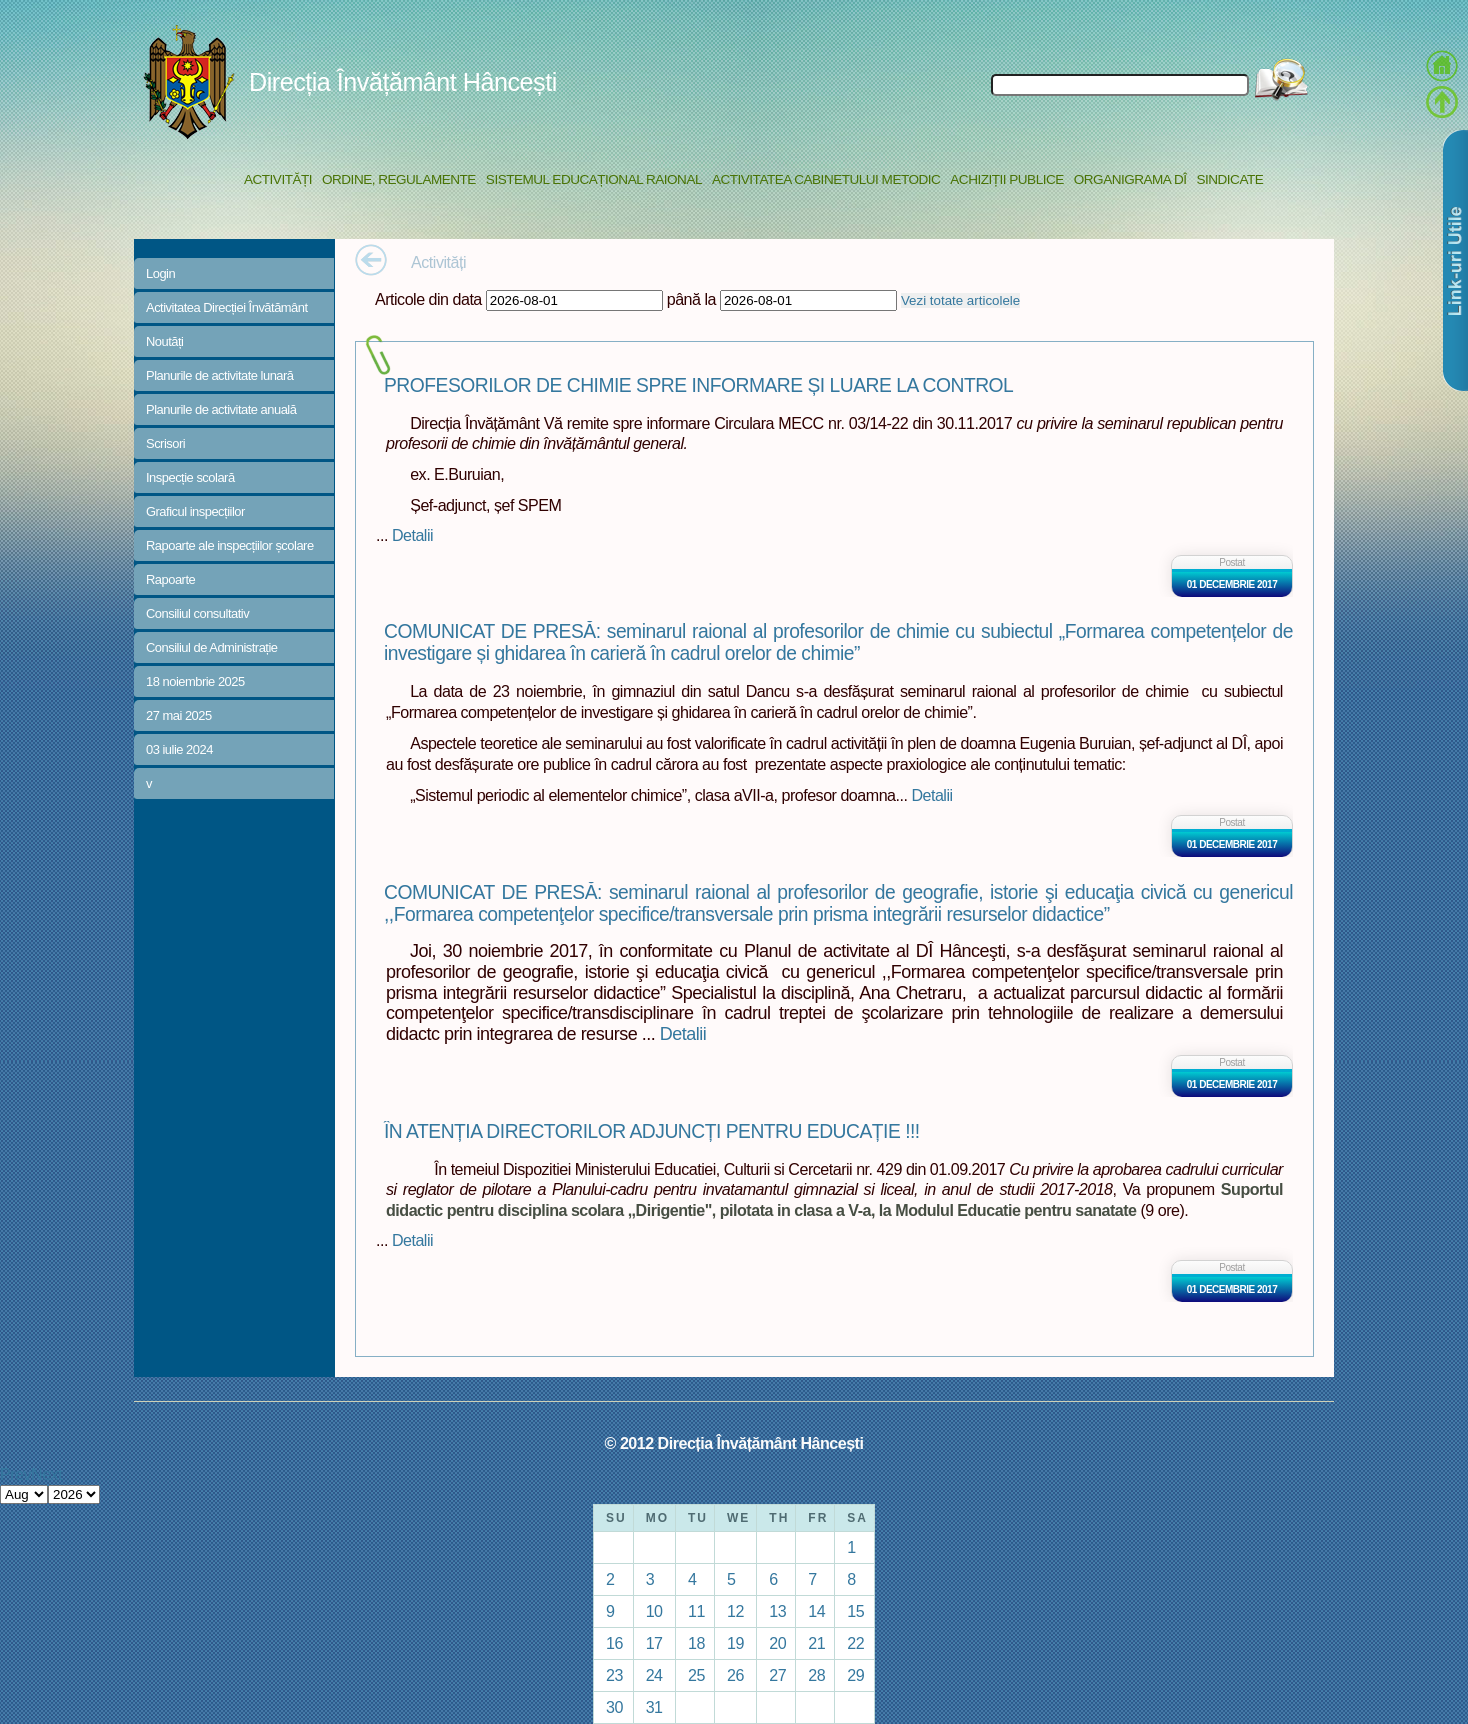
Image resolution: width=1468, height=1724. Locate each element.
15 (855, 1611)
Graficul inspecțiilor (195, 511)
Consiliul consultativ (197, 613)
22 (855, 1643)
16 (614, 1643)
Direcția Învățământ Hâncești (403, 82)
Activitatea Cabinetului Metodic (826, 179)
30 (614, 1707)
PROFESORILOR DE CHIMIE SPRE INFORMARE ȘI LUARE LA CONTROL (698, 385)
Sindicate (1229, 179)
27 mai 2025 (179, 715)
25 (696, 1675)
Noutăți (165, 341)
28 (816, 1675)
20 (777, 1643)
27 (777, 1675)
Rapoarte (170, 579)
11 (696, 1611)
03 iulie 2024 (179, 749)
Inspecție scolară (190, 477)
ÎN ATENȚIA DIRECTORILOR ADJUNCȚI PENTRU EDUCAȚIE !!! (652, 1131)
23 (614, 1675)
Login (160, 273)
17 (654, 1643)
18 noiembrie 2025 (195, 681)
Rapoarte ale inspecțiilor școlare (230, 545)
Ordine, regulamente (399, 179)
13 (777, 1611)
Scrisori (165, 443)
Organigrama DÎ (1130, 179)
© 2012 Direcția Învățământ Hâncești (734, 1443)
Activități (278, 179)
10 (654, 1611)
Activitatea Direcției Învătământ (227, 307)
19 (735, 1643)
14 (816, 1611)
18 (696, 1643)
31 (654, 1707)
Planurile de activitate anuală (221, 409)
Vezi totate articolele (960, 300)
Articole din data (428, 299)
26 (735, 1675)
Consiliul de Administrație (212, 647)
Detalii (412, 535)
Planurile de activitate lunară (220, 375)
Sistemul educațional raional (594, 179)
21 (816, 1643)
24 (654, 1675)
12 (735, 1611)
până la (691, 299)
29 (855, 1675)
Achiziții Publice (1006, 179)
